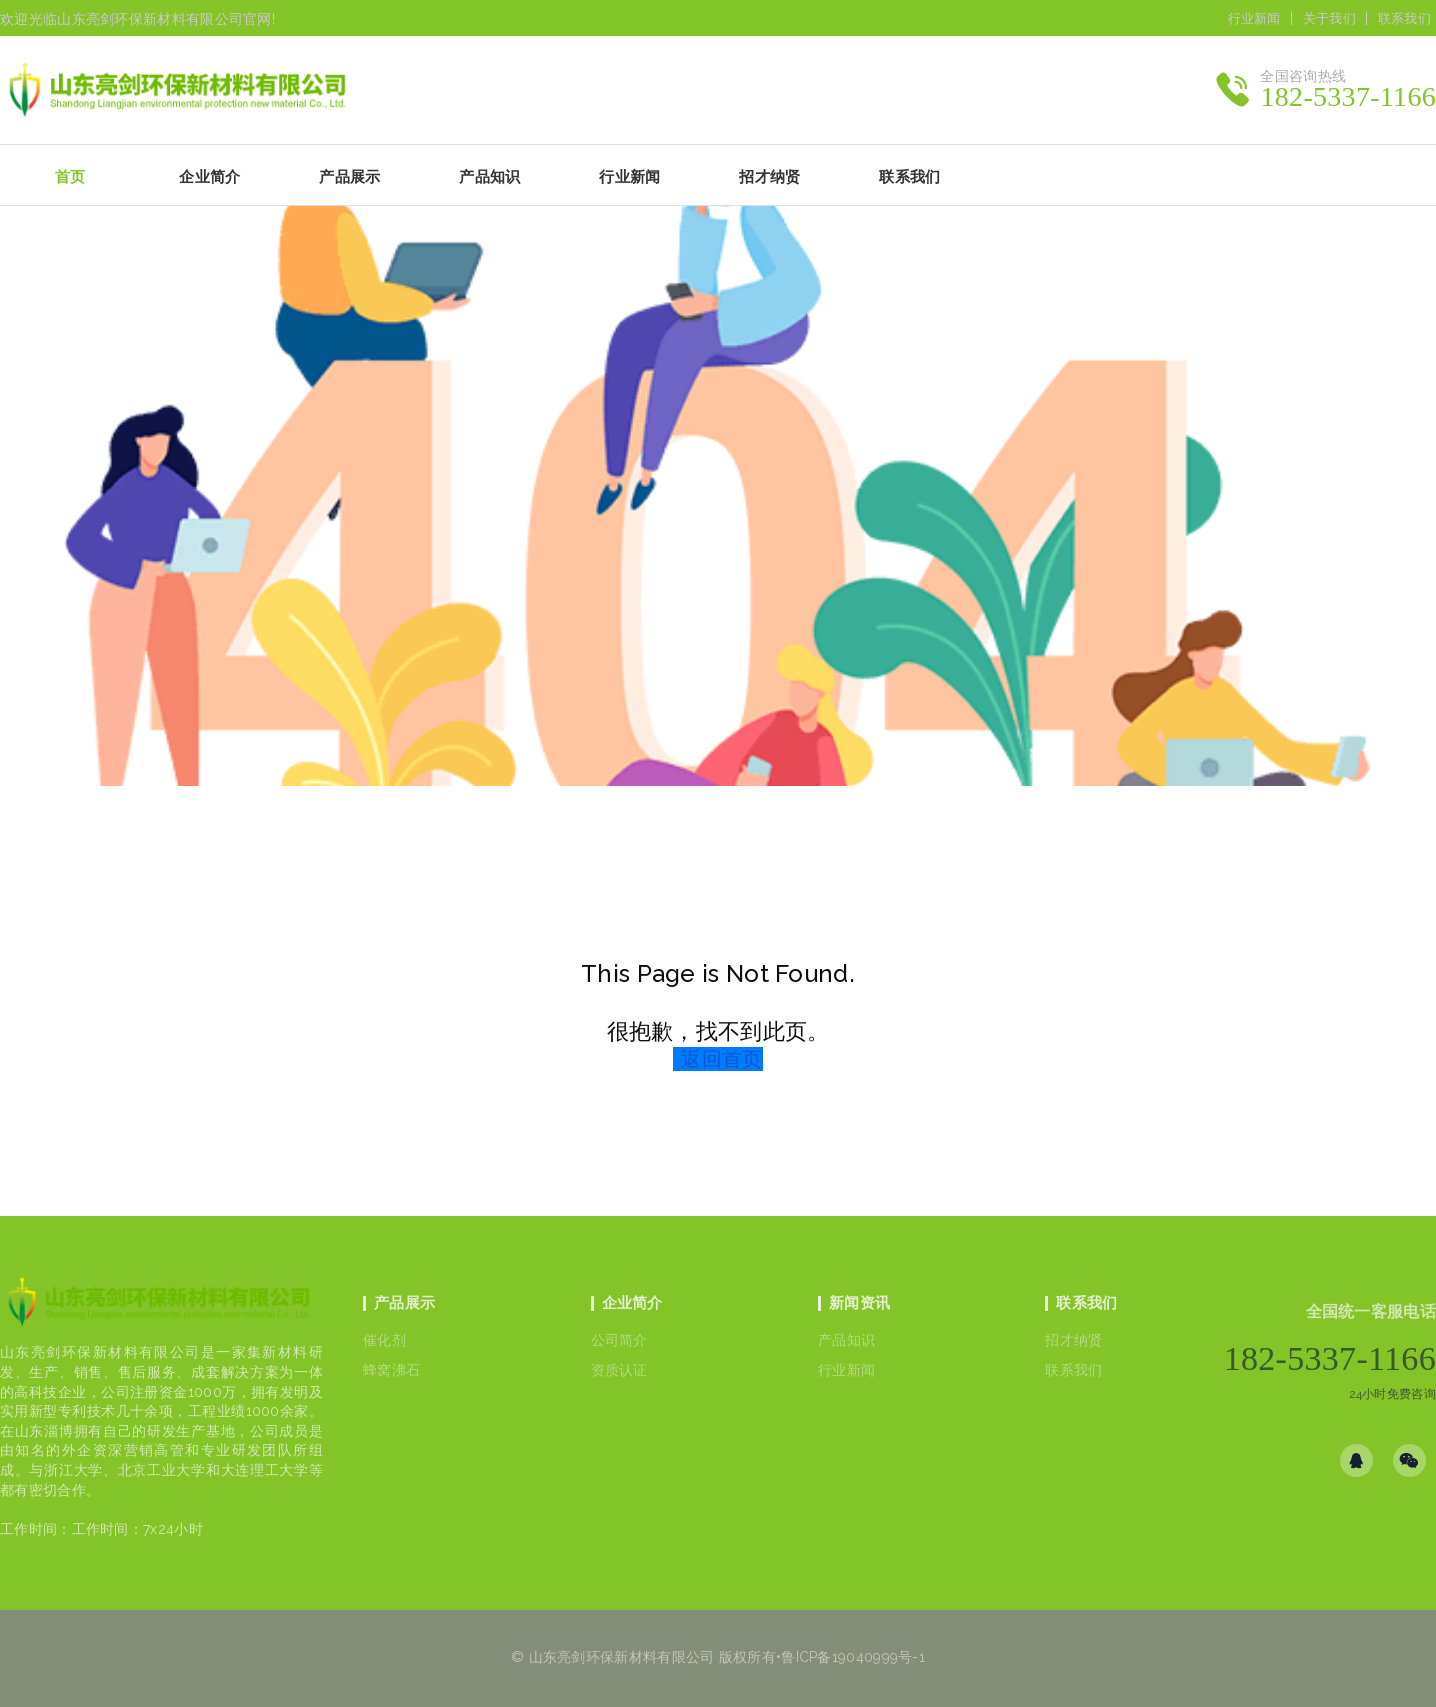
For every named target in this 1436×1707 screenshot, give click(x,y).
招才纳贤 (1073, 1340)
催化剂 (384, 1340)
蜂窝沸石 (391, 1370)
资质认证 (619, 1370)
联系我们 (1404, 18)
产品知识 (846, 1340)
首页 (70, 177)
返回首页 (721, 1059)
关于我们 (1329, 18)
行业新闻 (1254, 18)
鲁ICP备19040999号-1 (853, 1657)
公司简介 (619, 1340)
